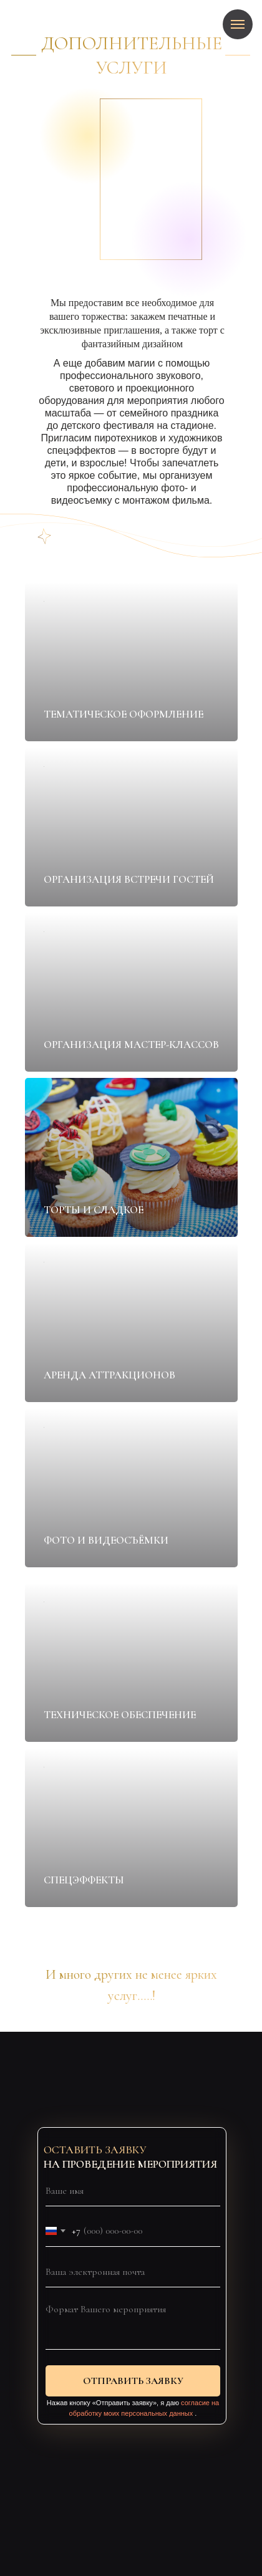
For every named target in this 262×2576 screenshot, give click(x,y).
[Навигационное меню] (238, 24)
